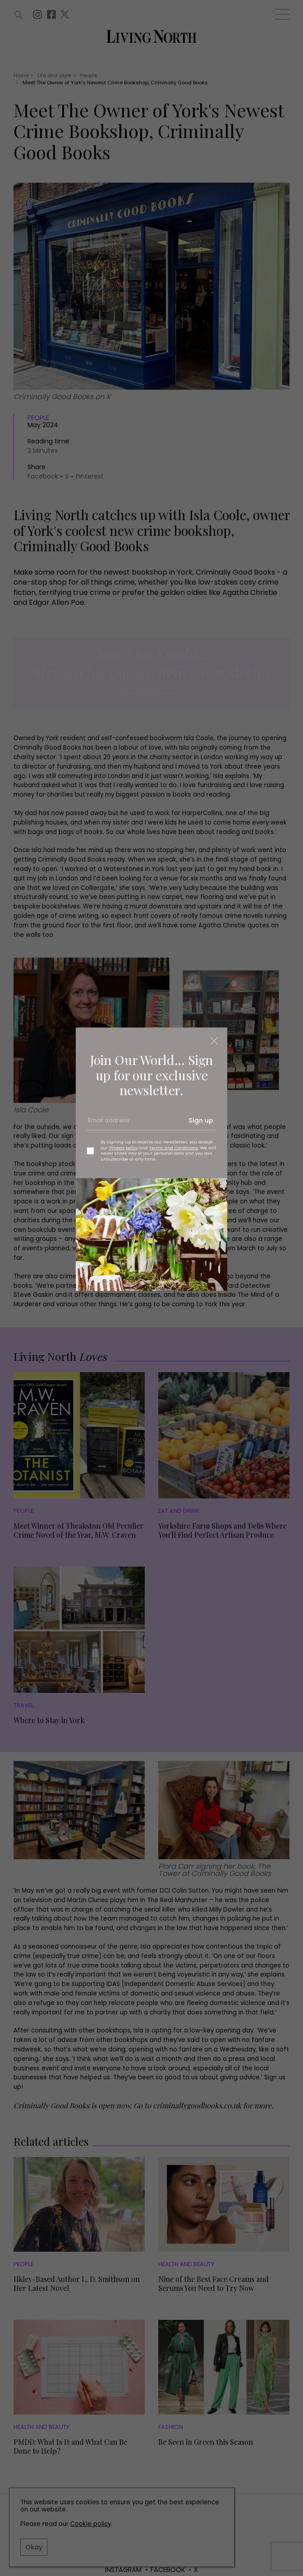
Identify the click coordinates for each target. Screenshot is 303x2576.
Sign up (200, 1120)
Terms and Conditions (173, 1148)
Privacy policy (123, 1148)
